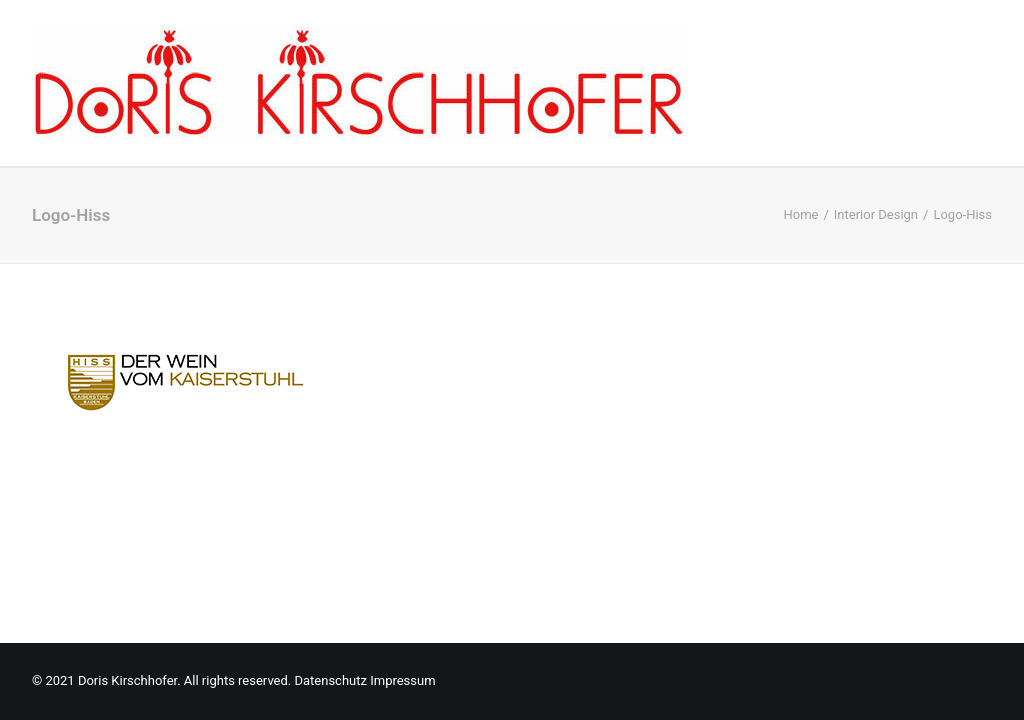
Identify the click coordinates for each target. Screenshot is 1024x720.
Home (800, 214)
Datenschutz (330, 680)
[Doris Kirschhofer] (359, 83)
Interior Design (876, 214)
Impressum (402, 680)
